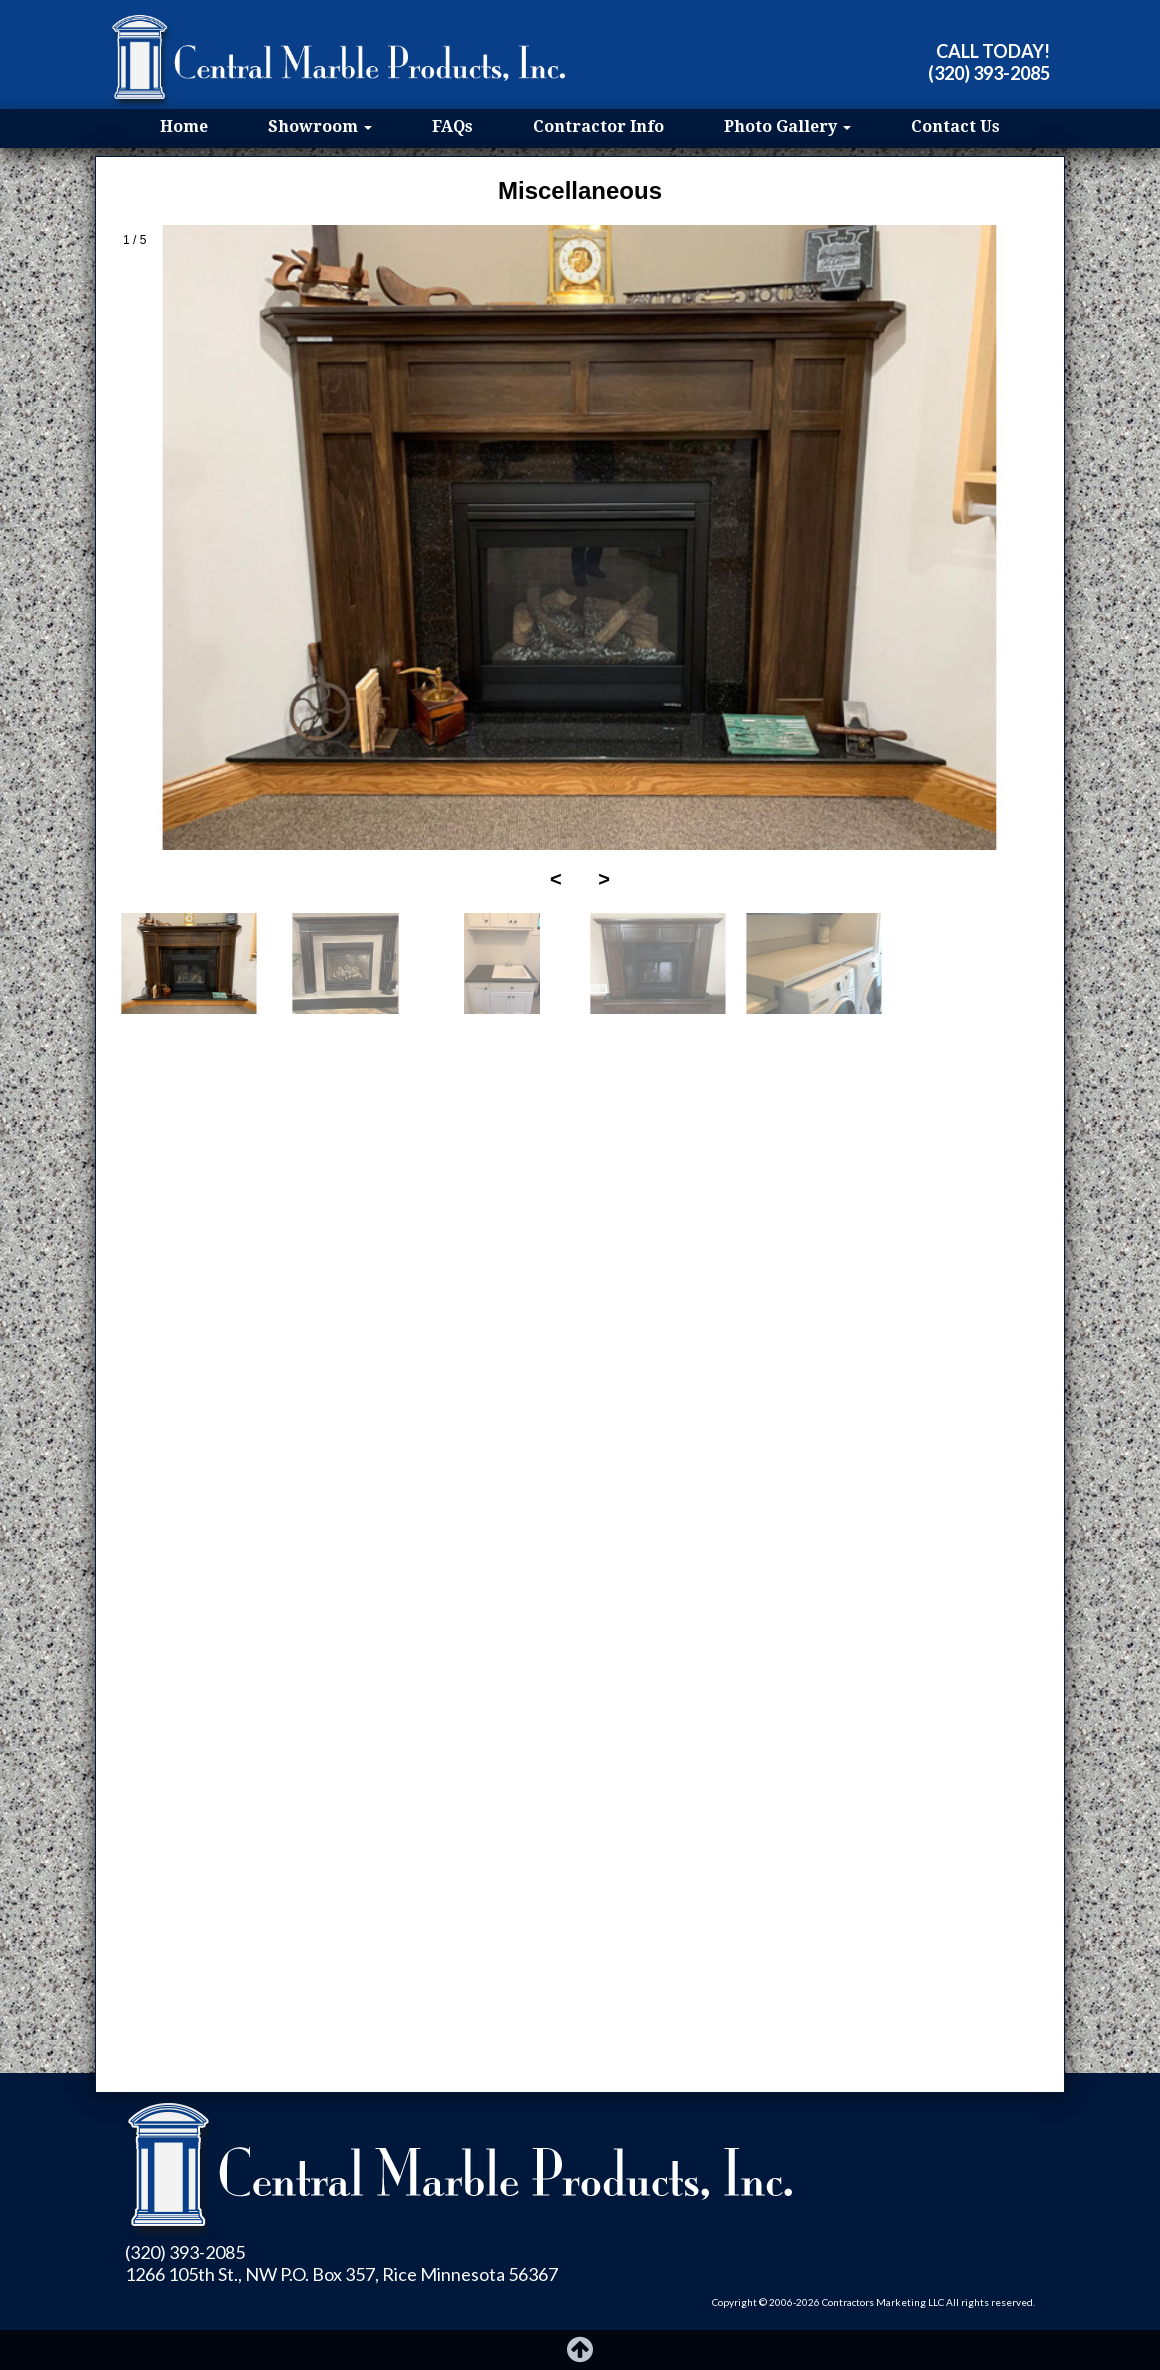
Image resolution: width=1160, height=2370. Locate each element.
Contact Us (955, 126)
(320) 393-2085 (989, 73)
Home (184, 126)
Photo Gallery (787, 126)
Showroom (320, 126)
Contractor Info (598, 126)
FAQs (452, 126)
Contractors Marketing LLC (883, 2302)
